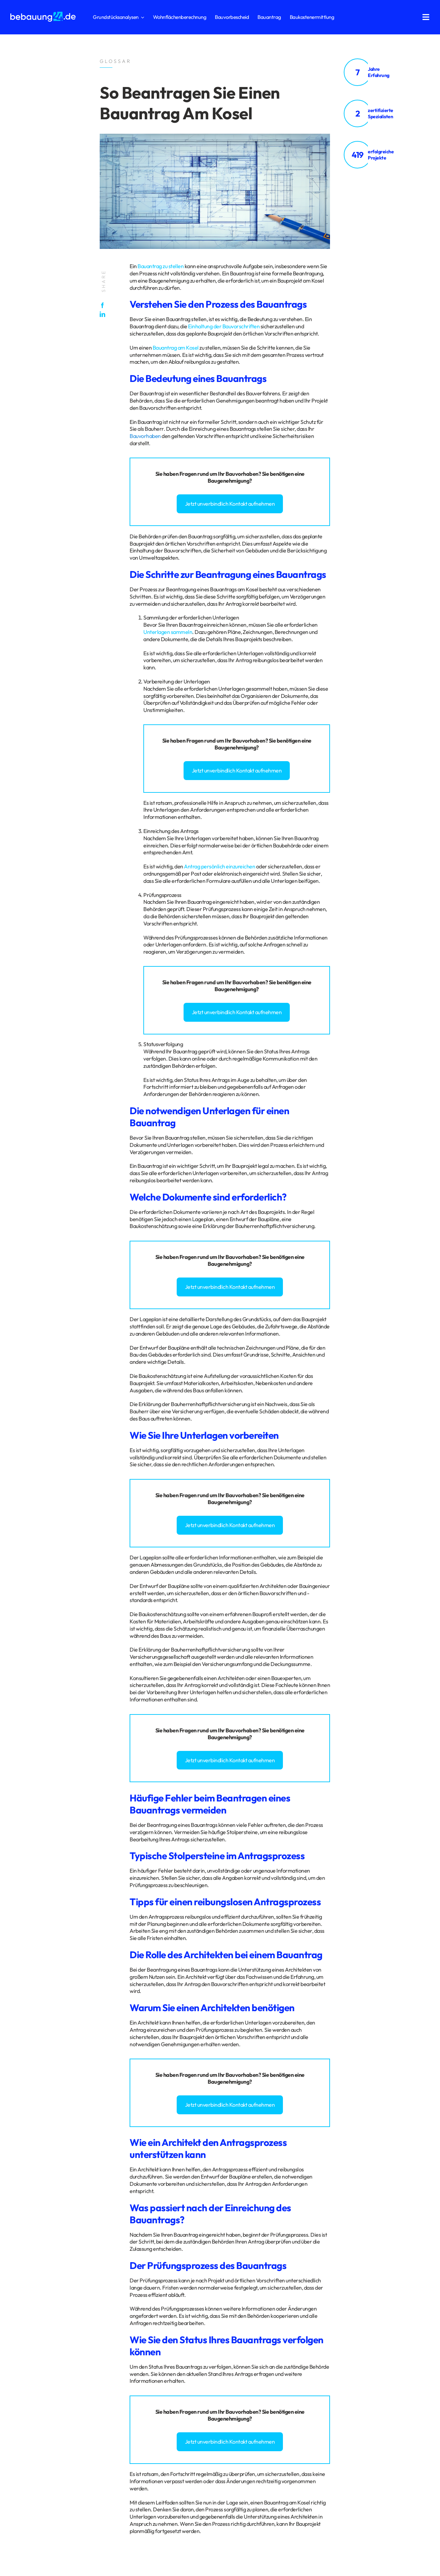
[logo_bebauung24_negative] (43, 13)
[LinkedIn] (104, 314)
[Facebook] (104, 305)
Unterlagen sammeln (167, 631)
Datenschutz (23, 2294)
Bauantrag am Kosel (176, 347)
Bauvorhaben (145, 435)
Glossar (70, 2294)
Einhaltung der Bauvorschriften (224, 326)
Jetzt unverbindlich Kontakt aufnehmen (230, 503)
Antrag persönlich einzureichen (219, 866)
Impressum (49, 2294)
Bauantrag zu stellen (161, 266)
